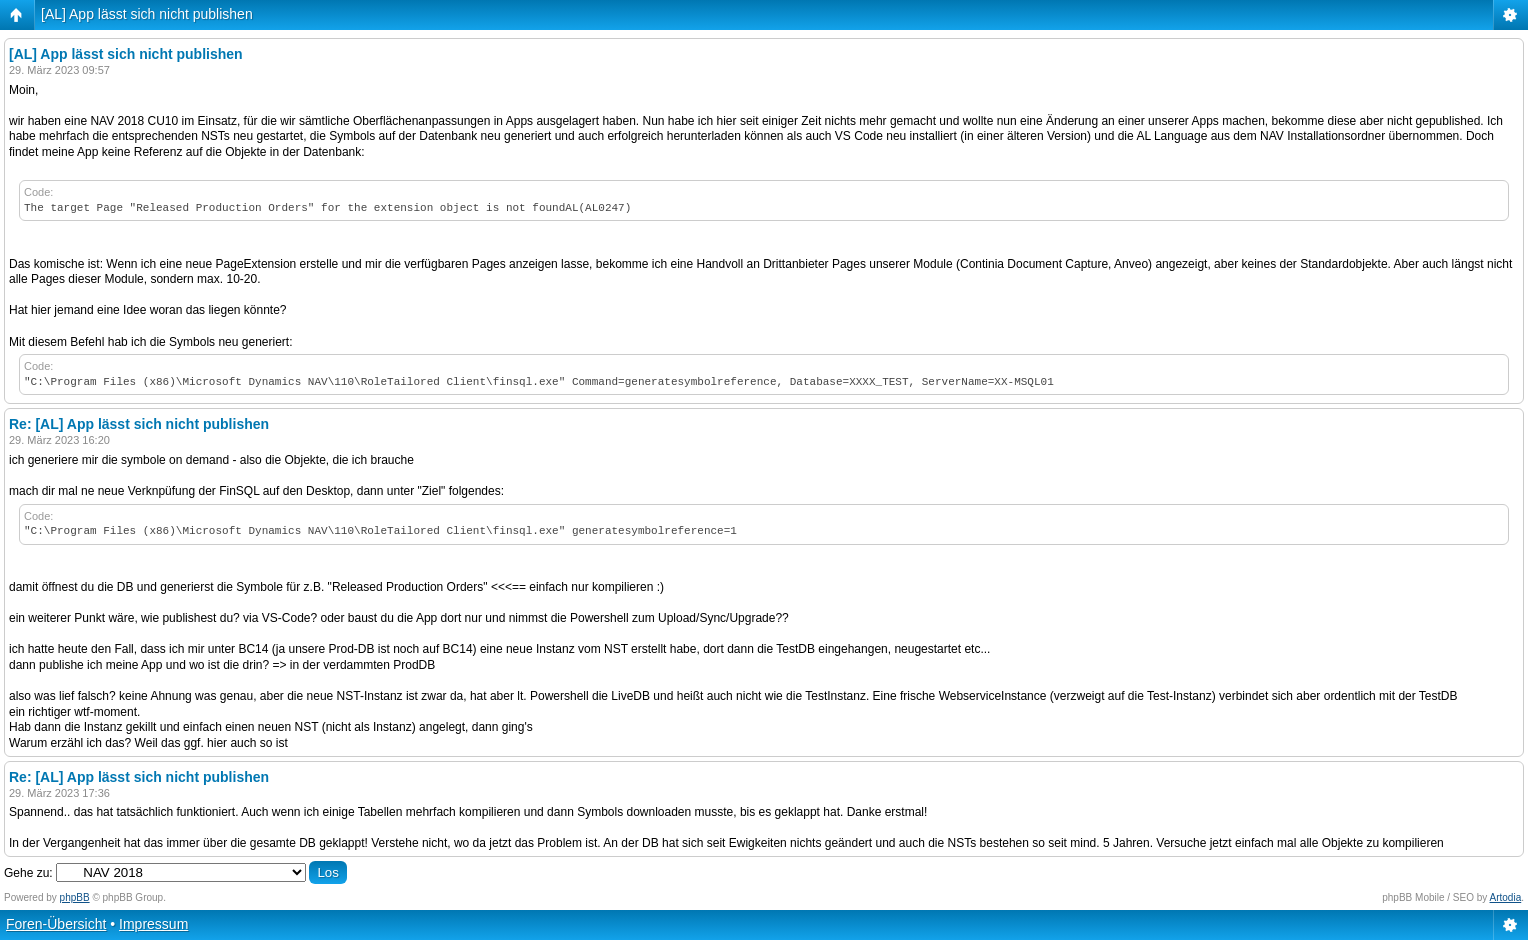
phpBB (75, 897)
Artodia (1506, 897)
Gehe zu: (28, 873)
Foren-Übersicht (56, 924)
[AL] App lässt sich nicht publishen (147, 14)
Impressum (153, 924)
